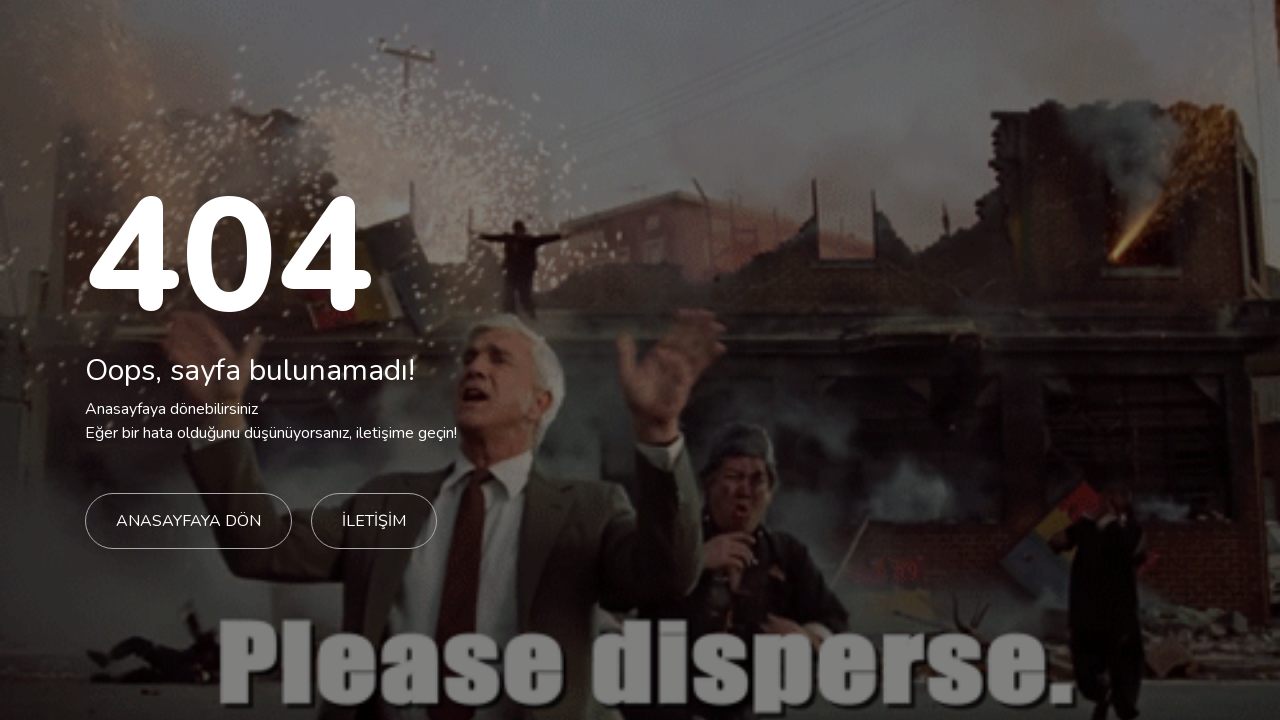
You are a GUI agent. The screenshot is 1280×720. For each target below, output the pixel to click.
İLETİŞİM (374, 521)
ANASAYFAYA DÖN (188, 521)
